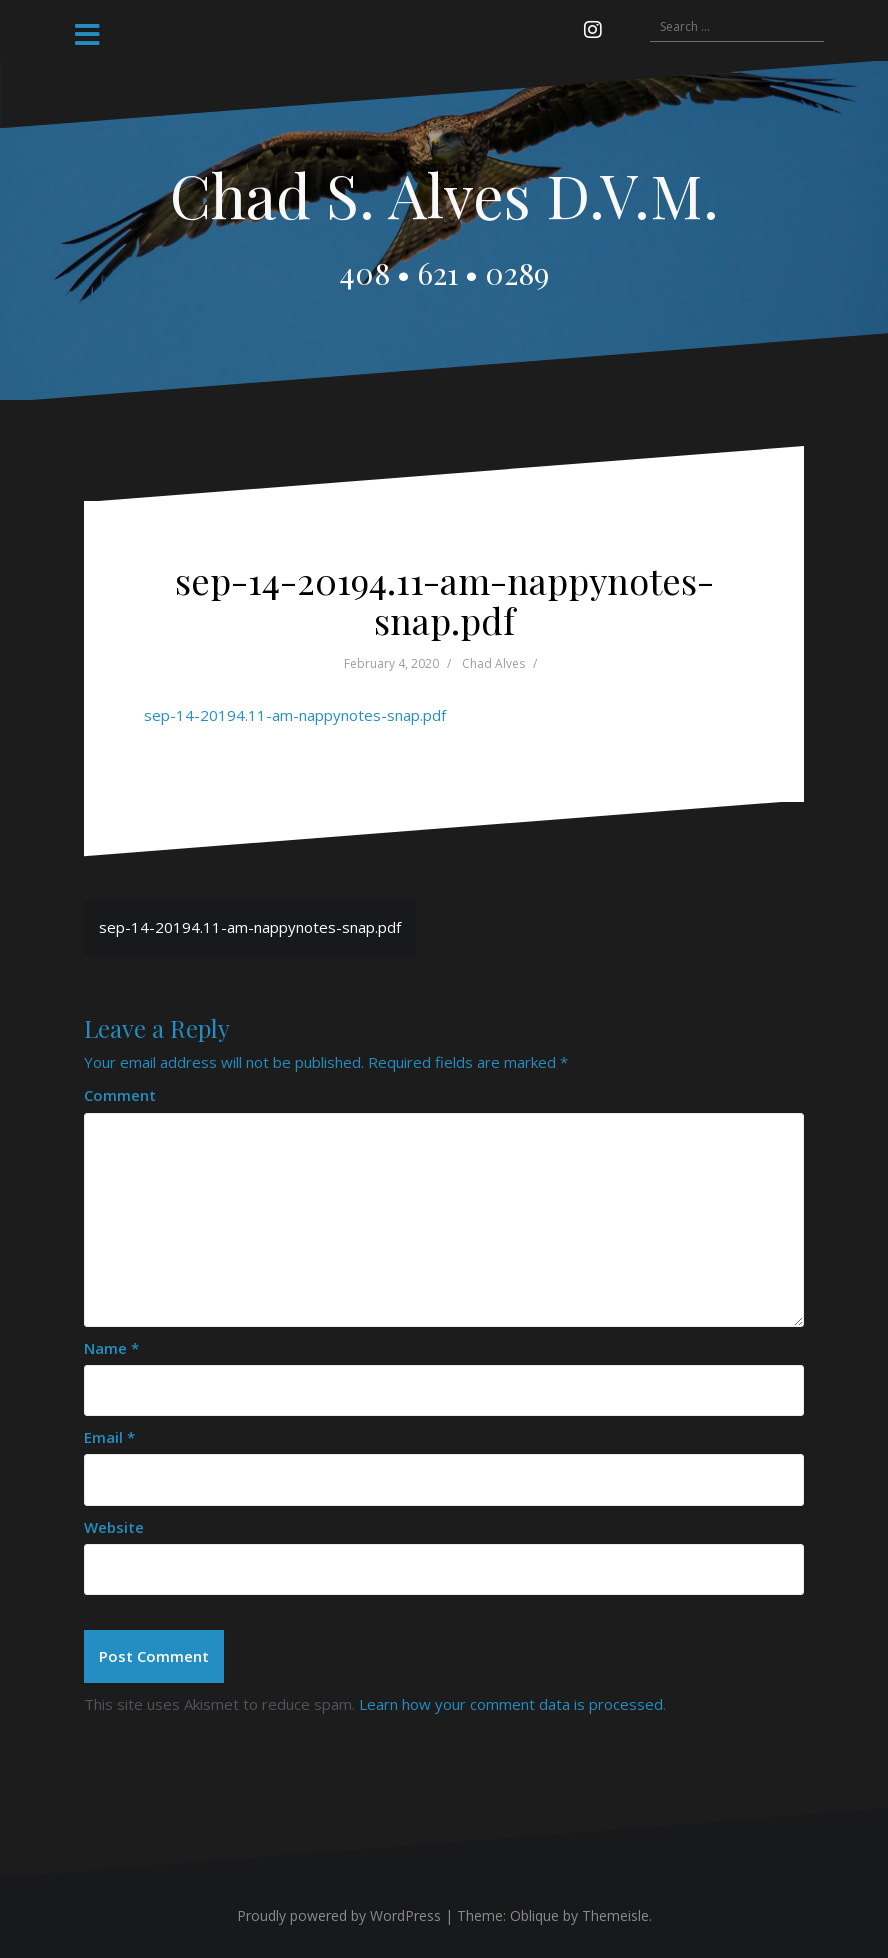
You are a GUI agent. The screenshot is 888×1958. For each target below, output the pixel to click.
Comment (120, 1095)
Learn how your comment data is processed (511, 1704)
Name (111, 1348)
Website (114, 1527)
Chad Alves (493, 663)
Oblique (534, 1915)
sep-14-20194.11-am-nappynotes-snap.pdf (295, 715)
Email (109, 1437)
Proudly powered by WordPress (339, 1915)
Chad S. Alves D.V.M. (444, 194)
